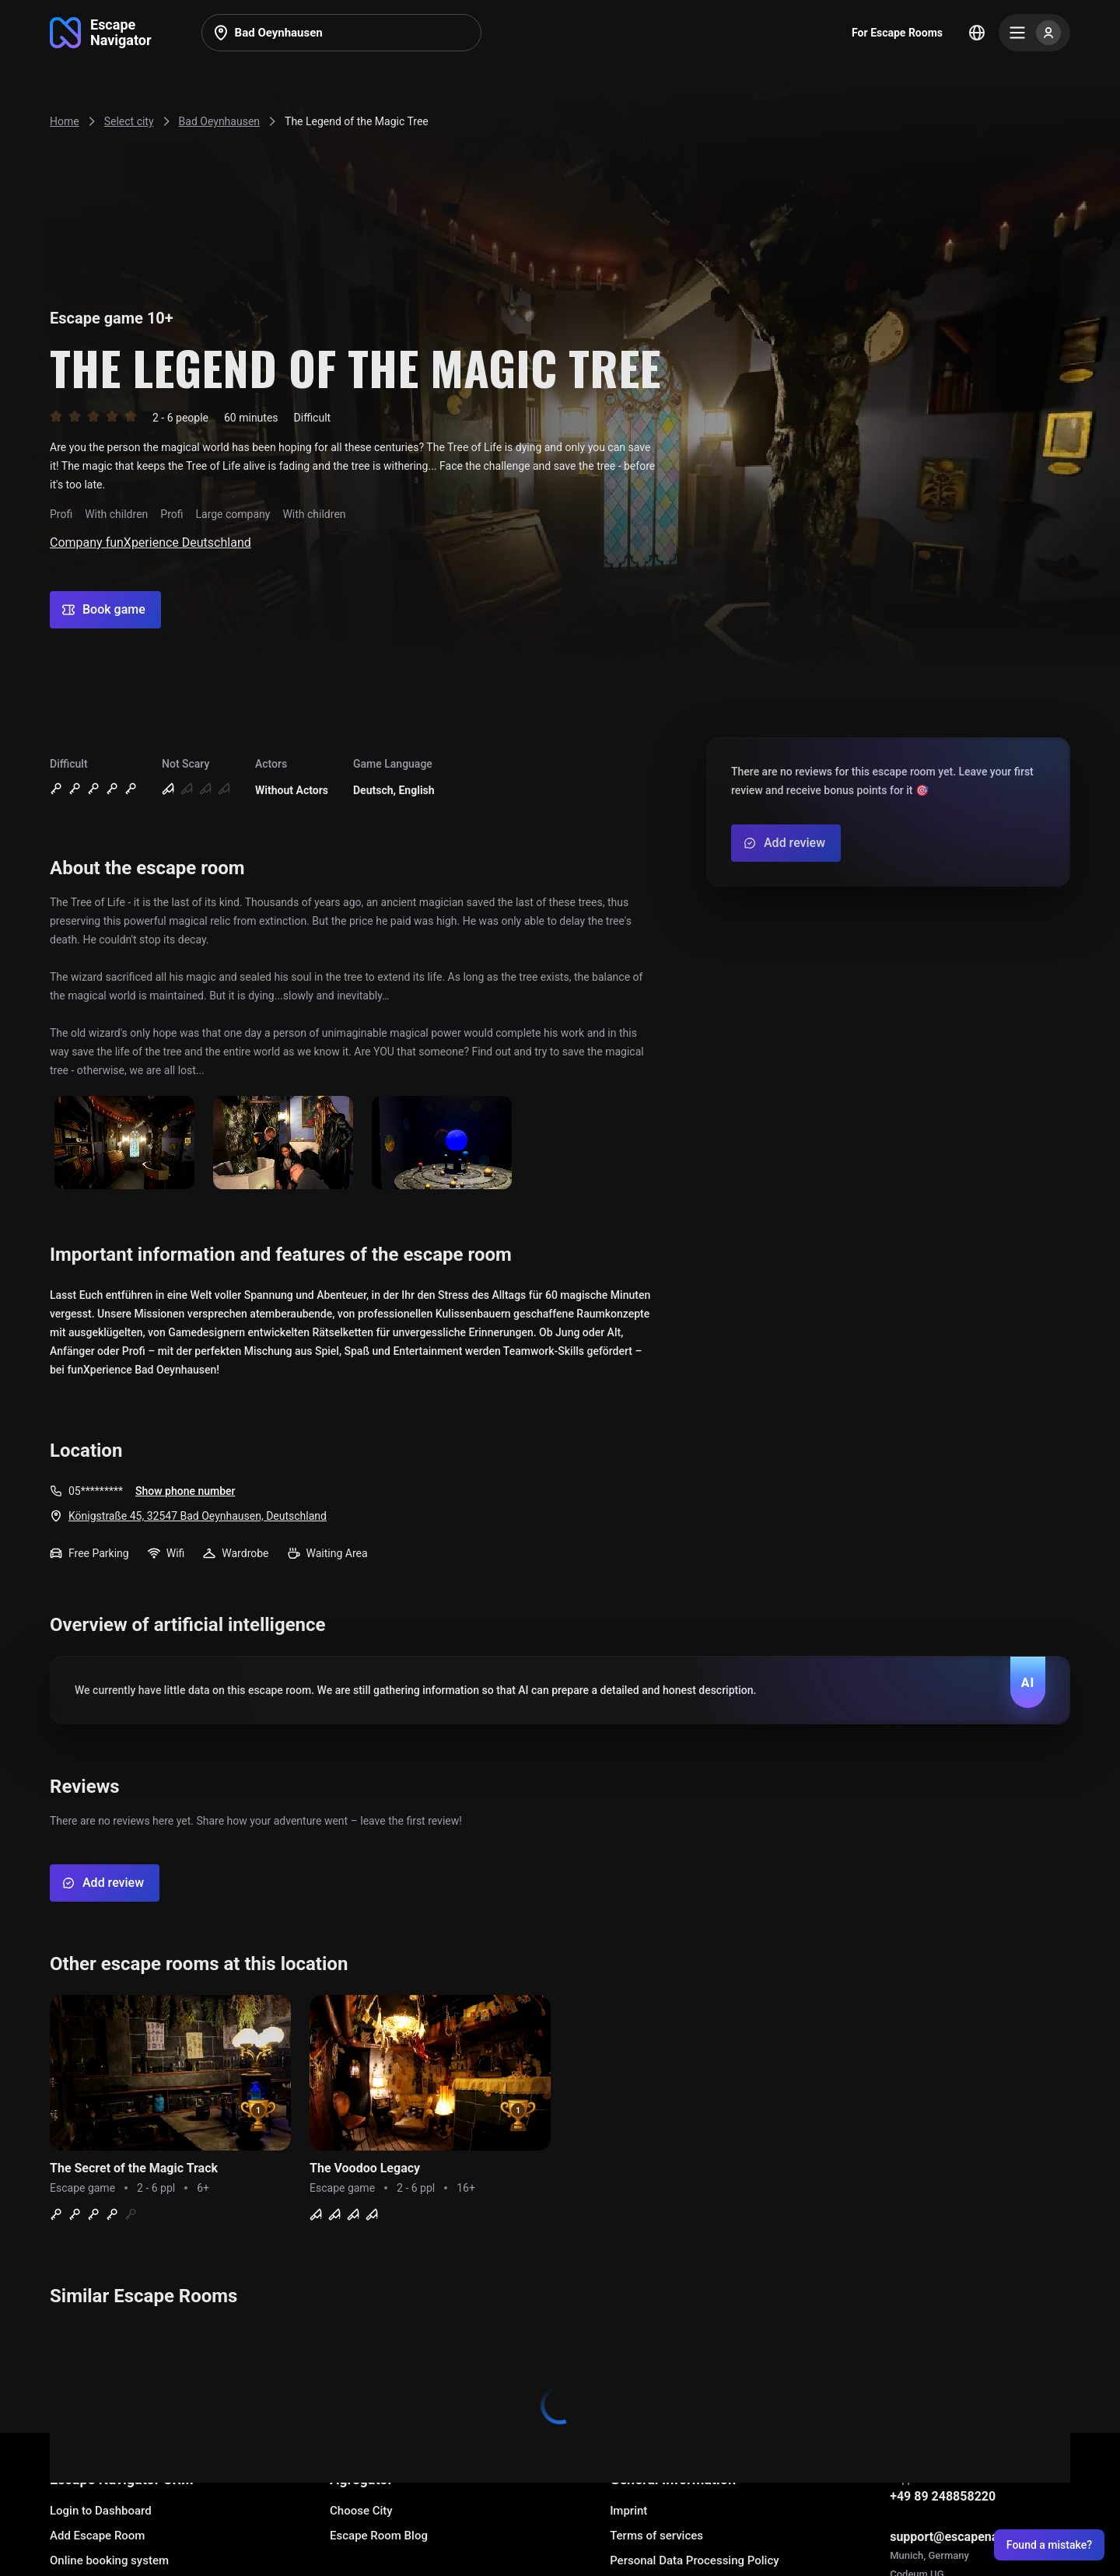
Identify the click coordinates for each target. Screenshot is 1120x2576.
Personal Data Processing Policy (694, 2560)
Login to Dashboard (101, 2511)
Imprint (628, 2511)
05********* (95, 1491)
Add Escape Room (97, 2536)
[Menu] (1034, 32)
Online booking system (109, 2560)
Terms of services (656, 2536)
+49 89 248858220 (943, 2496)
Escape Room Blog (379, 2536)
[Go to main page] (101, 32)
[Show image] (124, 1143)
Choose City (361, 2511)
